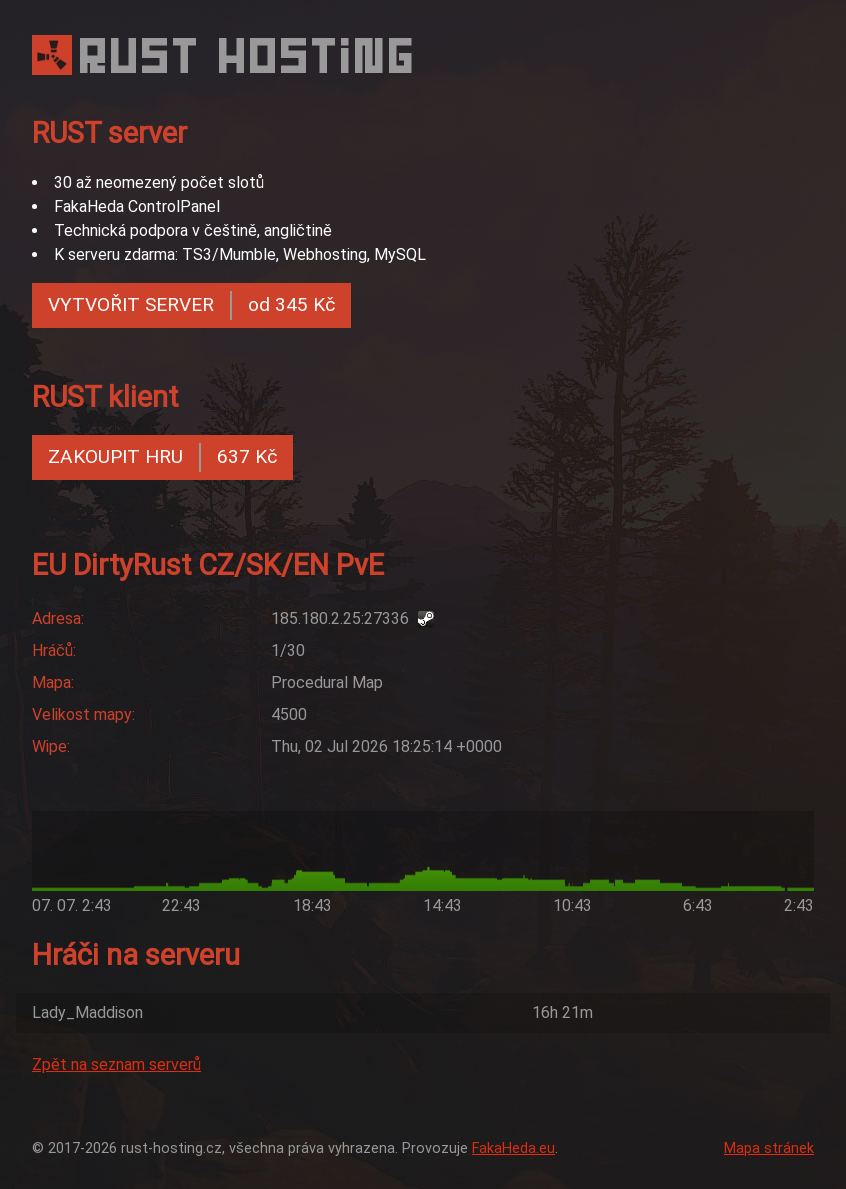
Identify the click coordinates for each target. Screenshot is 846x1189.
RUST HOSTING (249, 55)
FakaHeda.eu (513, 1148)
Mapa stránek (769, 1148)
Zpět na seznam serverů (116, 1064)
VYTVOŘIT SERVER (191, 305)
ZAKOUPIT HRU (162, 457)
